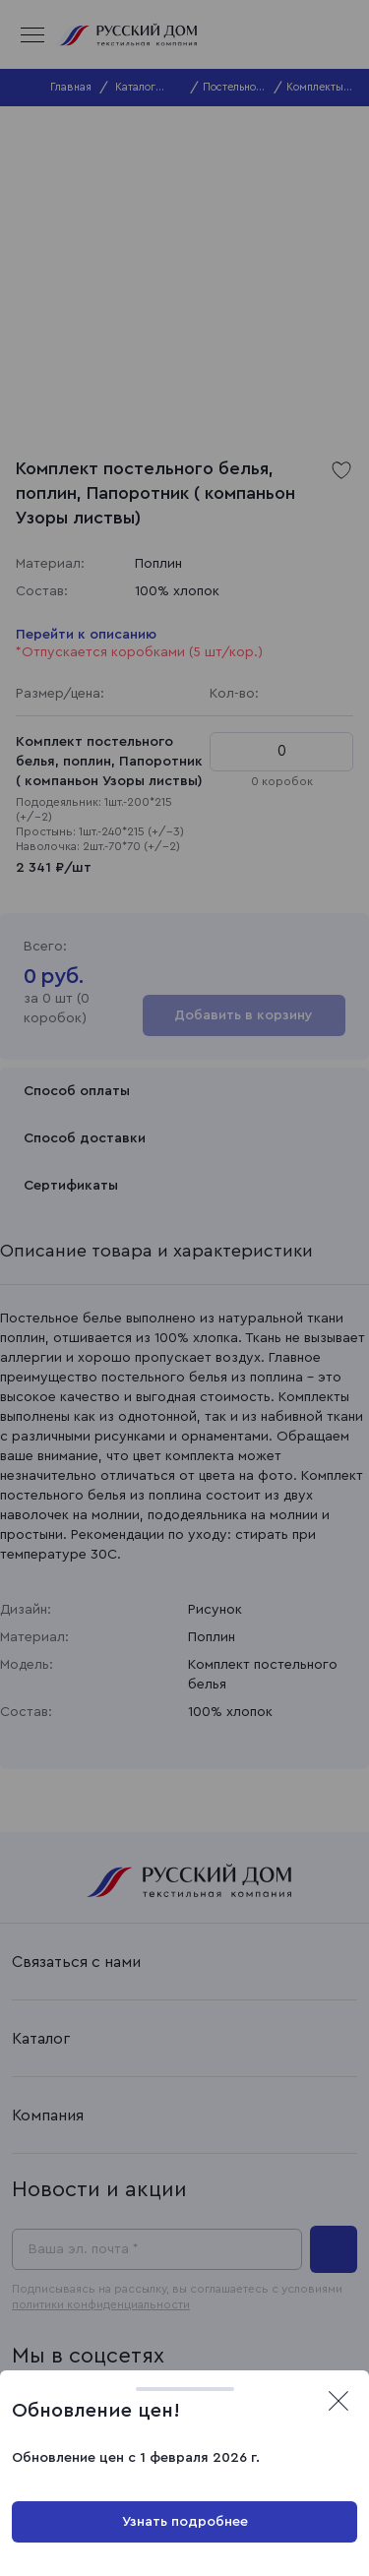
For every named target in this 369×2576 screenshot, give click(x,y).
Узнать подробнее (185, 2522)
